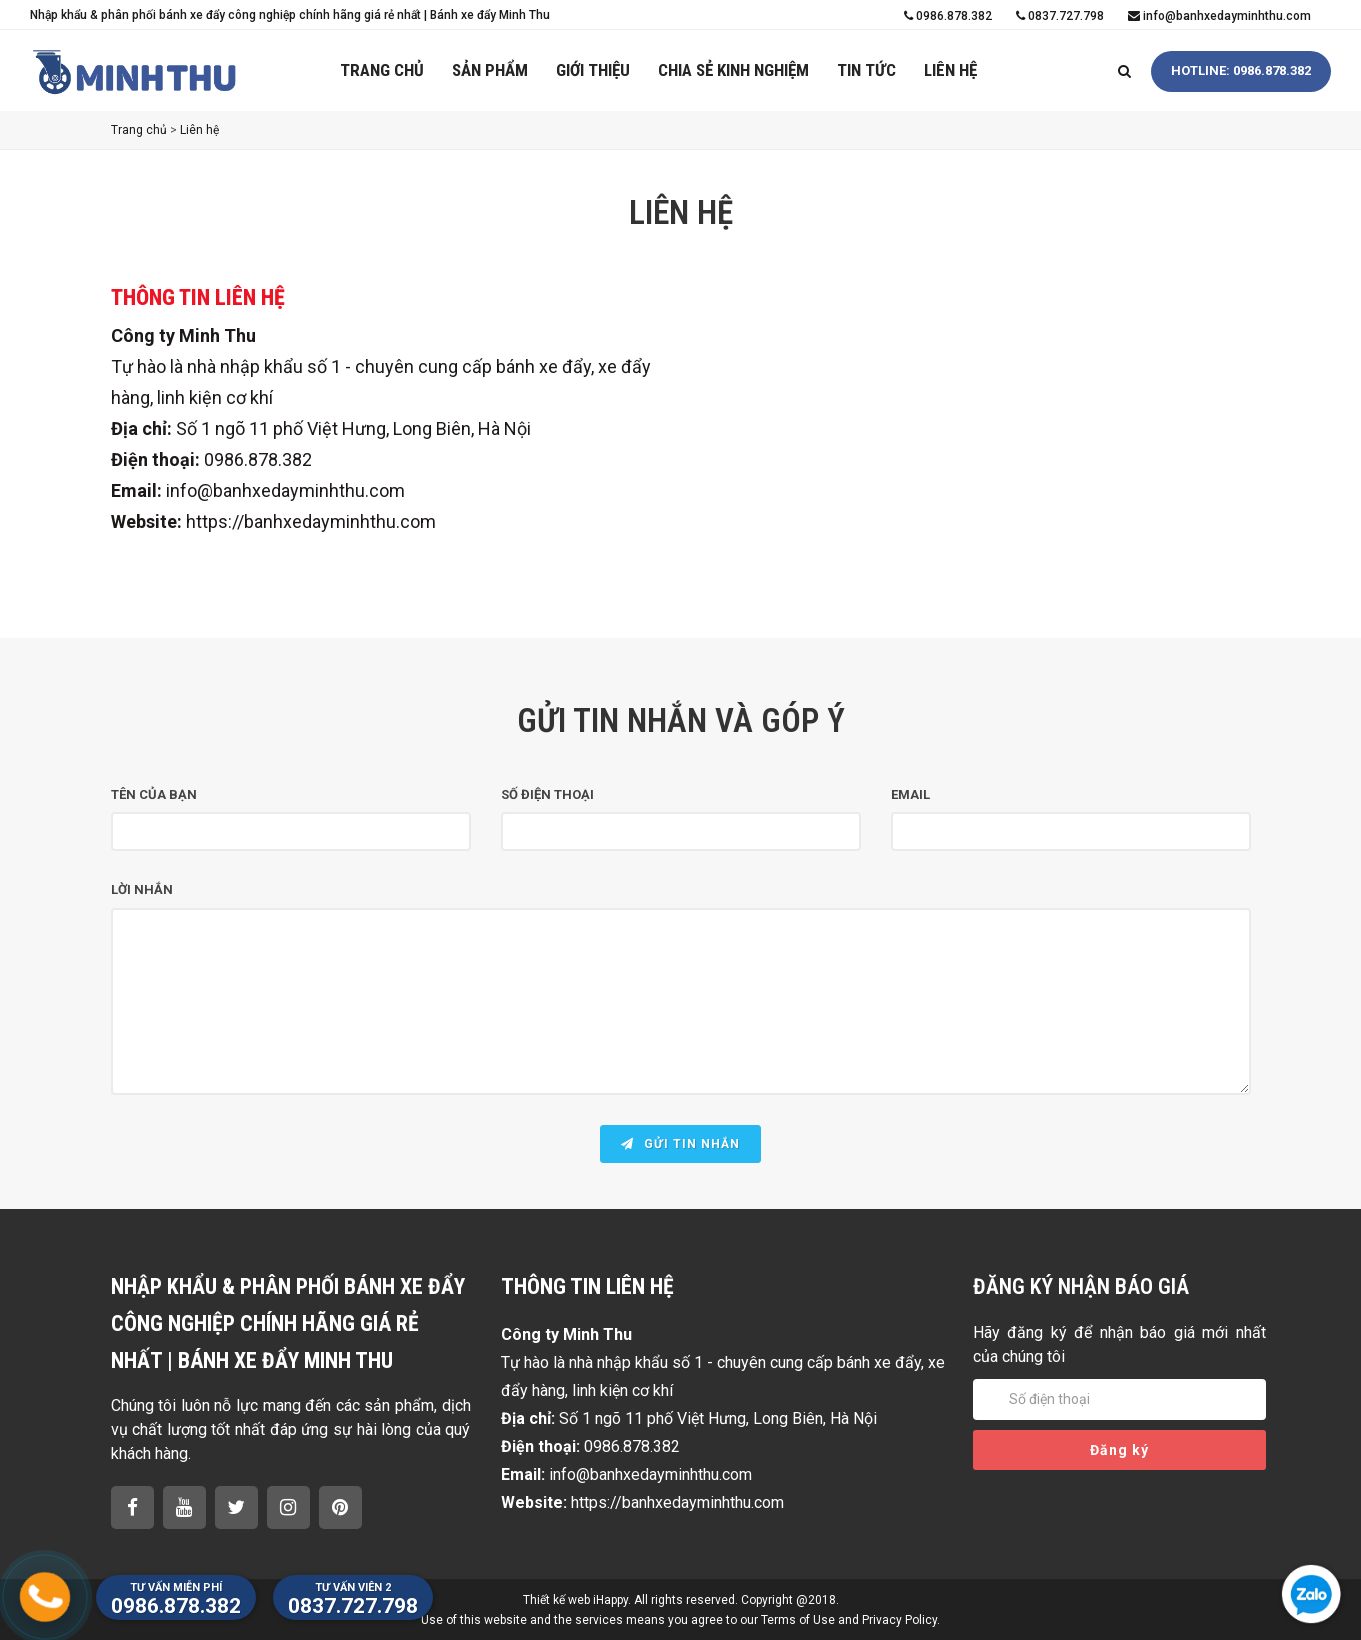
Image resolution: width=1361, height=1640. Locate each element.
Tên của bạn (154, 794)
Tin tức (866, 70)
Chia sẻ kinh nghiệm (733, 70)
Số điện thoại (547, 794)
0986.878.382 (948, 16)
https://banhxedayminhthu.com (311, 521)
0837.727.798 (1060, 16)
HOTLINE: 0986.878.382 (1241, 70)
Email (910, 794)
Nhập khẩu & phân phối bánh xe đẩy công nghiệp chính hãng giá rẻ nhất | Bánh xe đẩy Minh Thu (290, 15)
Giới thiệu (593, 70)
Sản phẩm (490, 70)
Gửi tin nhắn (680, 1144)
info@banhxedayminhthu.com (1219, 16)
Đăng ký (1119, 1450)
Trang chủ (382, 70)
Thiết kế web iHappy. (577, 1600)
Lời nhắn (142, 889)
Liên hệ (950, 70)
